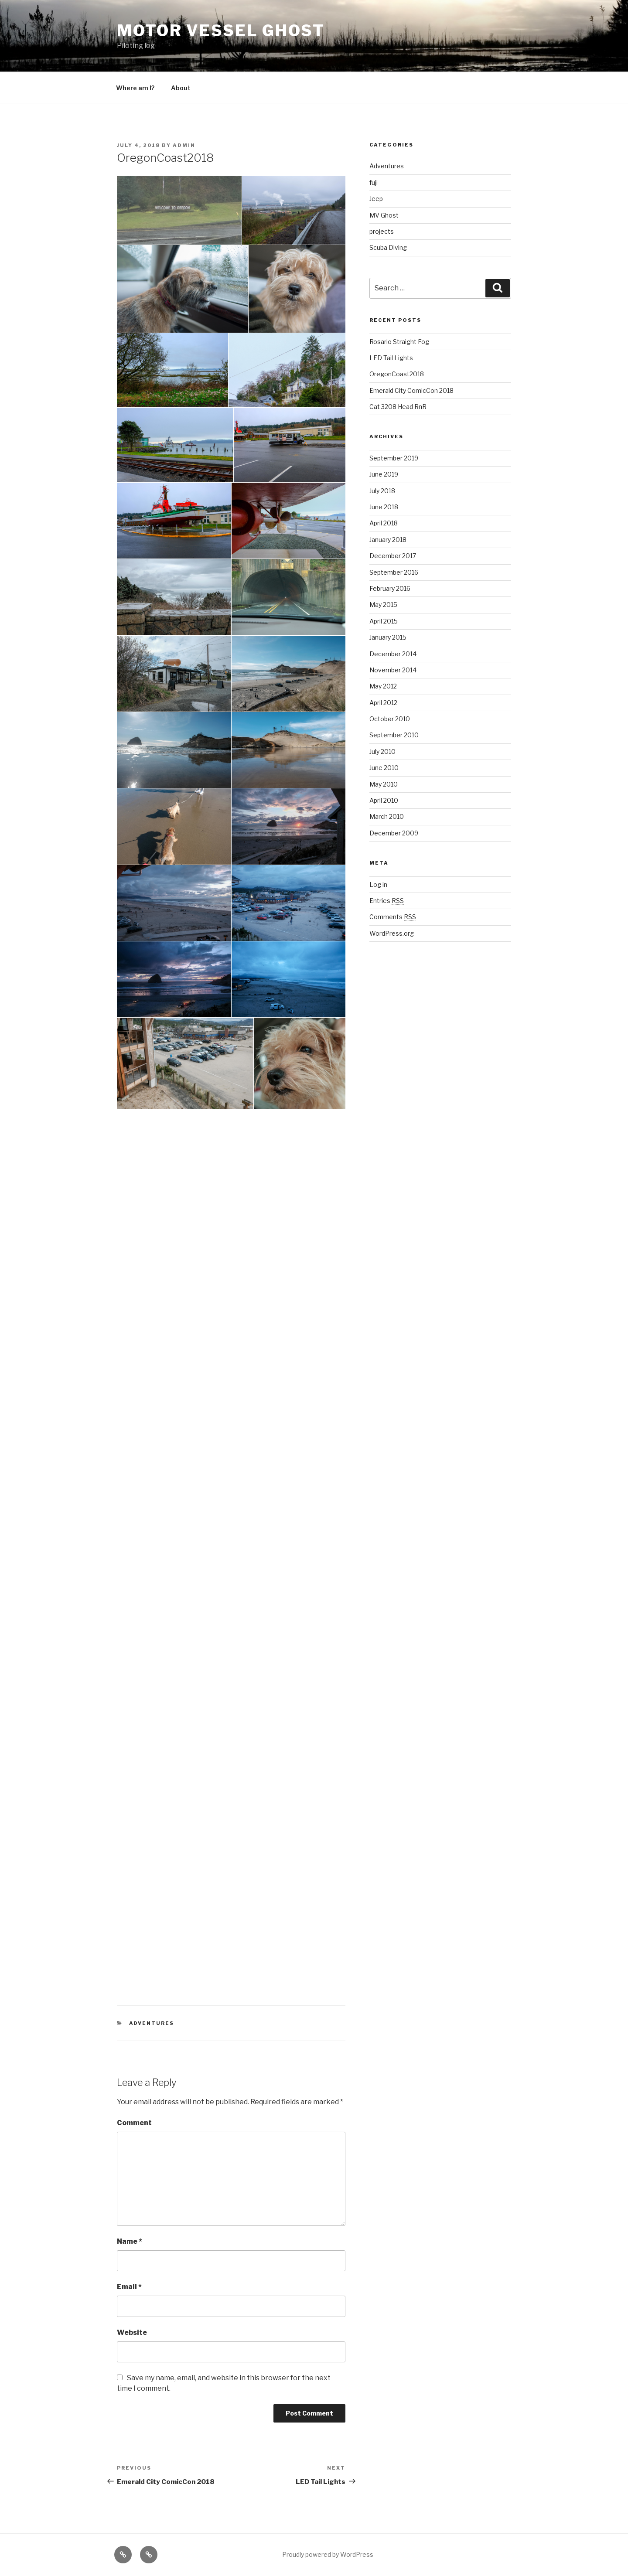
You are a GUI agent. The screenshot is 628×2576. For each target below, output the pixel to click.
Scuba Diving (388, 247)
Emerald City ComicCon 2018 (411, 390)
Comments (392, 916)
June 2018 (383, 507)
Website (132, 2332)
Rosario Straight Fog (399, 341)
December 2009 (393, 833)
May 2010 (383, 784)
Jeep (376, 198)
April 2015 (383, 621)
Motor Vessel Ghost (221, 30)
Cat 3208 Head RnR (398, 406)
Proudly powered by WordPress (327, 2554)
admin (184, 145)
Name (129, 2241)
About (181, 88)
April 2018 (383, 523)
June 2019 (383, 474)
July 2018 (382, 490)
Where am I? (135, 88)
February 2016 (389, 588)
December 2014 (392, 654)
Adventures (151, 2023)
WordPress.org (391, 933)
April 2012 (383, 702)
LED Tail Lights (391, 357)
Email (129, 2287)
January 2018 (387, 539)
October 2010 (389, 718)
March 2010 (386, 816)
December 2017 (392, 555)
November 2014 (392, 670)
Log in (378, 884)
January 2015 (387, 637)
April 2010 (383, 800)
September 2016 (393, 572)
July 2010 (382, 751)
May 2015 (383, 604)
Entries (386, 900)
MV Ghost (384, 215)
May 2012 (383, 686)
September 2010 (394, 735)
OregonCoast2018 (396, 374)
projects (381, 231)
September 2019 (393, 458)
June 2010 (384, 767)
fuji (373, 182)
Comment (134, 2123)
